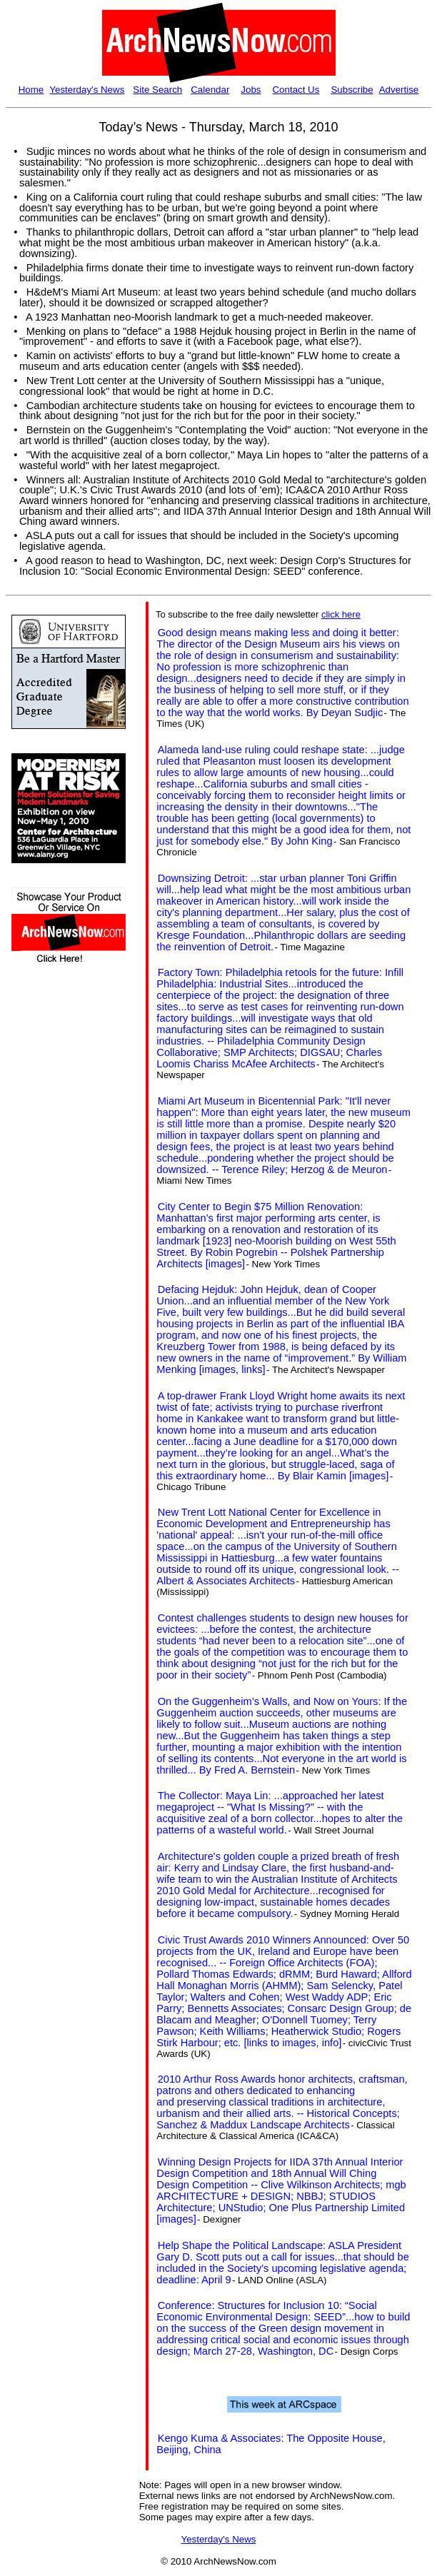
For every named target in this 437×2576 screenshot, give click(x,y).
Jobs (251, 89)
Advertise (399, 89)
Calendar (210, 89)
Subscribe (352, 89)
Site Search (157, 89)
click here (341, 614)
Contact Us (295, 89)
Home (31, 89)
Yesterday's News (86, 89)
